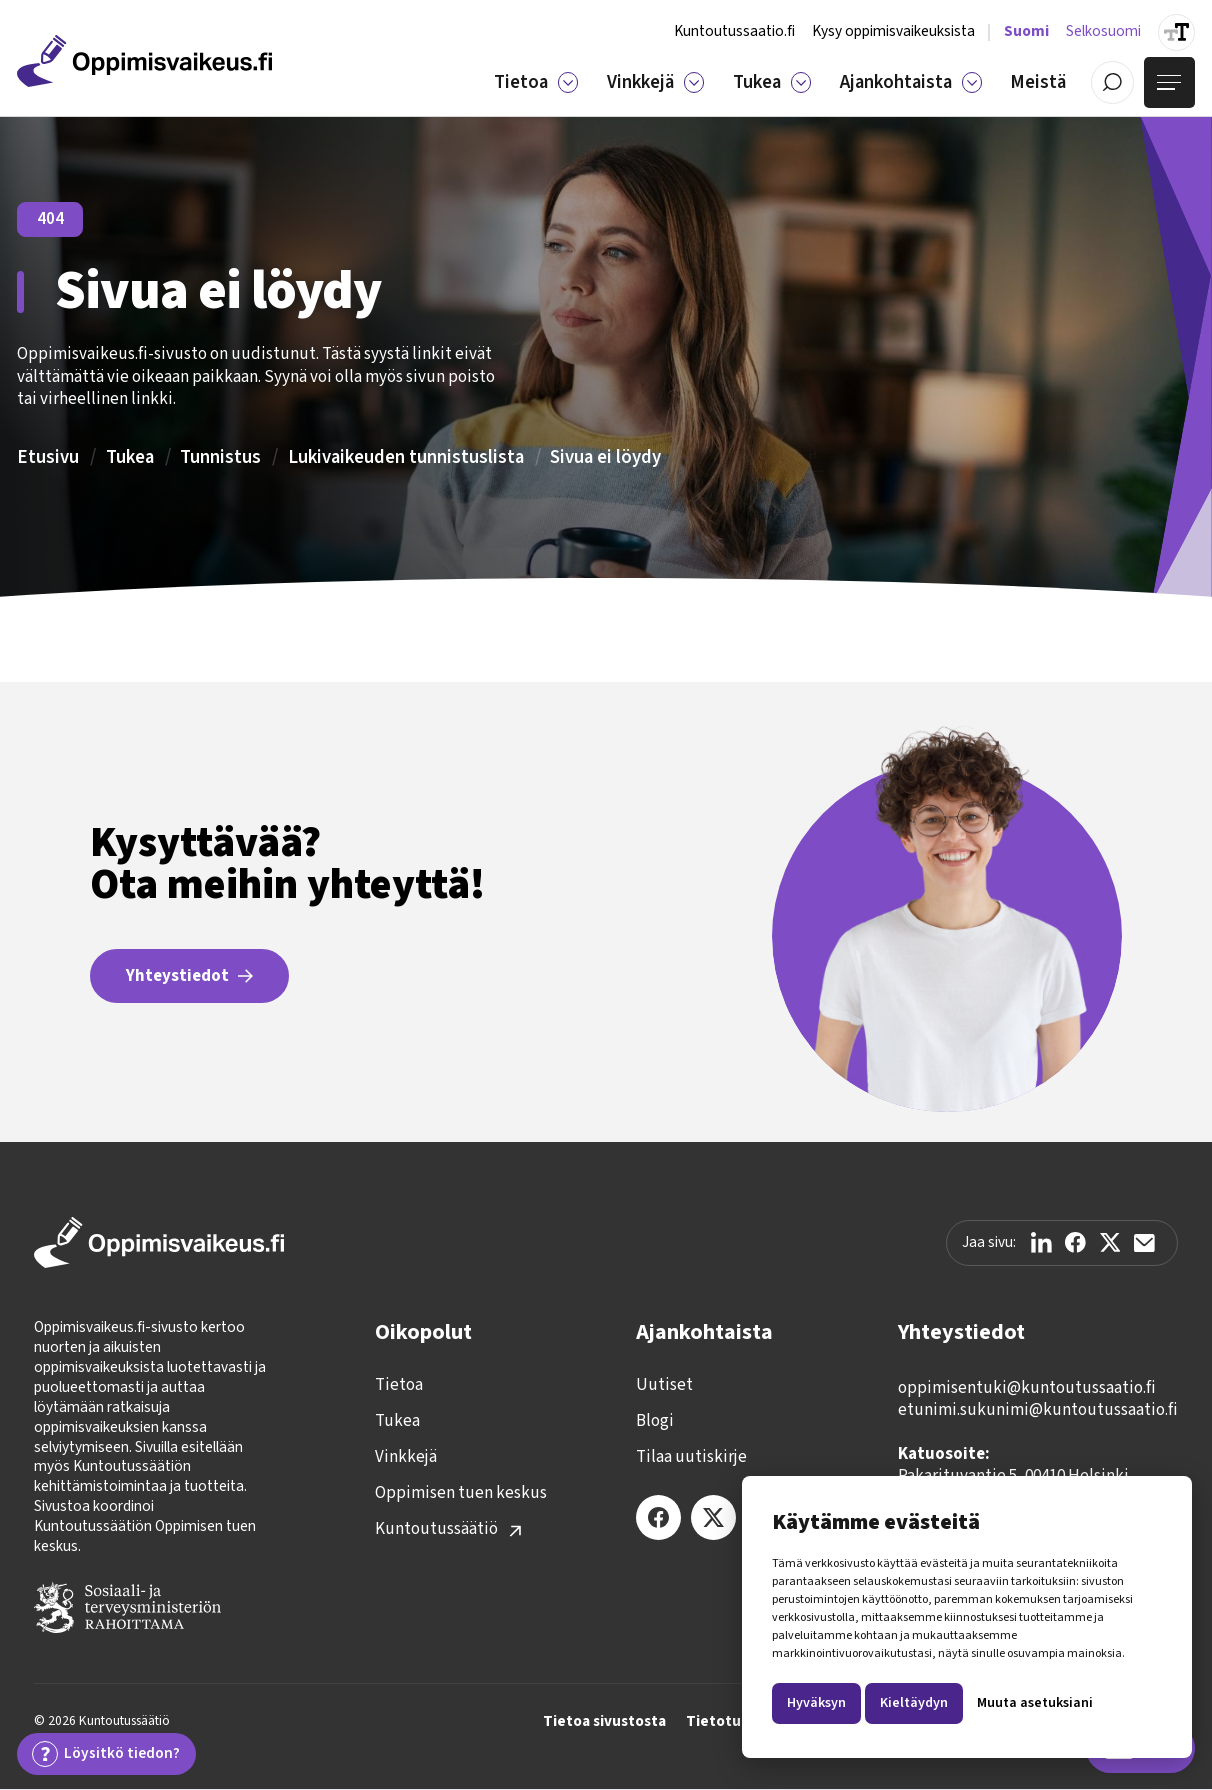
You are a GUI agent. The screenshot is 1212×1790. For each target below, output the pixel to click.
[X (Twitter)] (713, 1517)
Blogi (655, 1421)
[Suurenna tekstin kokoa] (1176, 32)
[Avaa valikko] (1169, 82)
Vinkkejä (406, 1457)
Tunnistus (220, 457)
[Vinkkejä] (694, 82)
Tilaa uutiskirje (691, 1457)
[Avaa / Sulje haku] (1112, 82)
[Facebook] (658, 1517)
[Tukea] (801, 82)
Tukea (130, 457)
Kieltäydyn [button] (914, 1703)
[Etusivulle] (144, 61)
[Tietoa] (568, 82)
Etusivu (48, 457)
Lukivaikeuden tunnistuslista (406, 457)
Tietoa (399, 1385)
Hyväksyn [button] (816, 1703)
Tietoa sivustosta (604, 1721)
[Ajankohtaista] (972, 82)
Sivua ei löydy (605, 457)
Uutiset (664, 1385)
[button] (536, 82)
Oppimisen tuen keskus (461, 1493)
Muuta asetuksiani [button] (1035, 1703)
